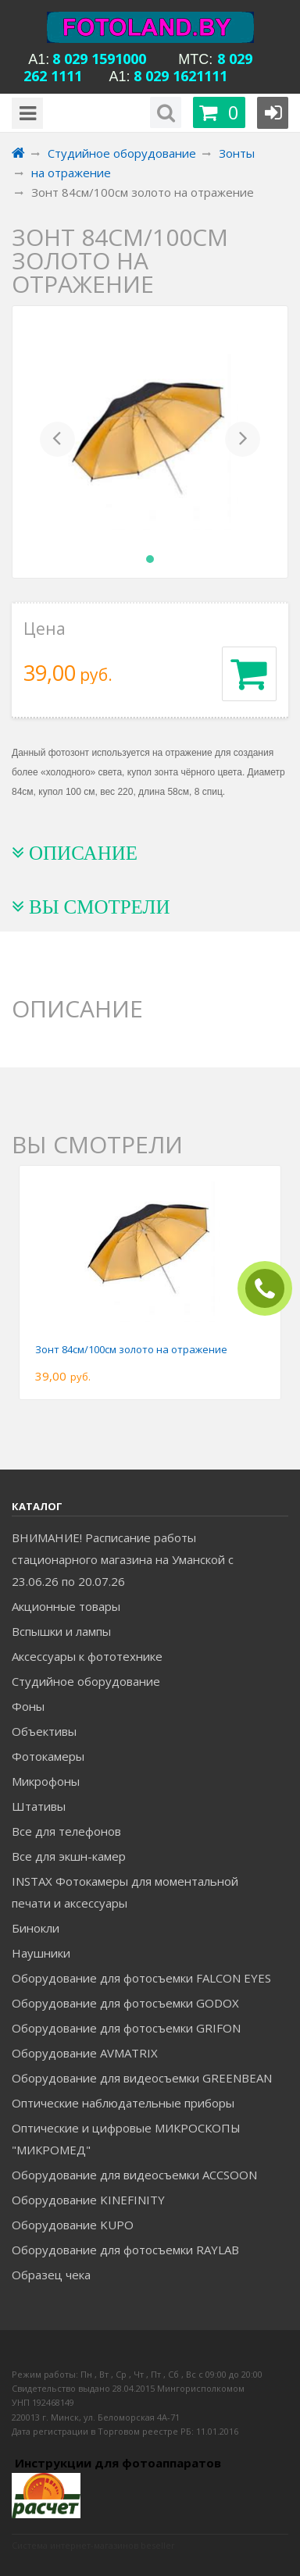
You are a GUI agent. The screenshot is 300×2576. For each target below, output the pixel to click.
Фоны (28, 1706)
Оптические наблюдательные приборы (123, 2103)
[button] (57, 442)
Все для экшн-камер (69, 1856)
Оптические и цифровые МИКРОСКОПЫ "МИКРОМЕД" (126, 2138)
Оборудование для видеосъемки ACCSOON (134, 2174)
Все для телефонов (66, 1831)
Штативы (39, 1806)
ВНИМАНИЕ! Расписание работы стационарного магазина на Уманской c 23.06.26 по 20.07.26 (123, 1559)
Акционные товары (66, 1606)
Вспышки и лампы (61, 1631)
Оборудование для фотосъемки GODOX (125, 2003)
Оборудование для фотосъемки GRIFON (126, 2028)
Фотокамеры (48, 1756)
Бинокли (35, 1928)
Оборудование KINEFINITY (88, 2199)
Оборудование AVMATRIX (85, 2053)
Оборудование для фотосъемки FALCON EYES (141, 1978)
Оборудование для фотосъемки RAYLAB (125, 2249)
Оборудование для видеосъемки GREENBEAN (142, 2078)
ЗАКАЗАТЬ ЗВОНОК (271, 1288)
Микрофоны (46, 1781)
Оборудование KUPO (73, 2224)
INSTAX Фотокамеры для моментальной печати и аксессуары (125, 1892)
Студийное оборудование (86, 1681)
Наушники (41, 1953)
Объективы (44, 1731)
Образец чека (51, 2274)
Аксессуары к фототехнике (87, 1656)
